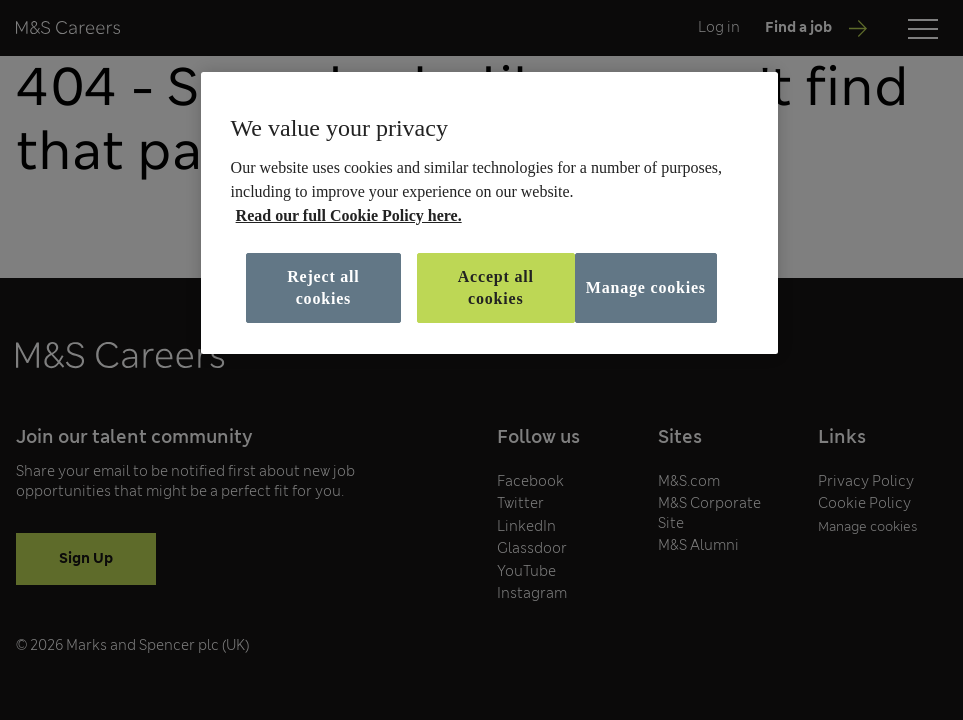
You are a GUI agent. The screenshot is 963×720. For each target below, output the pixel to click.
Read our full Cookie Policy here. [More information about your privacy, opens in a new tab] (349, 215)
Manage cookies (646, 287)
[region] (490, 213)
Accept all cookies (496, 287)
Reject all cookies (323, 287)
